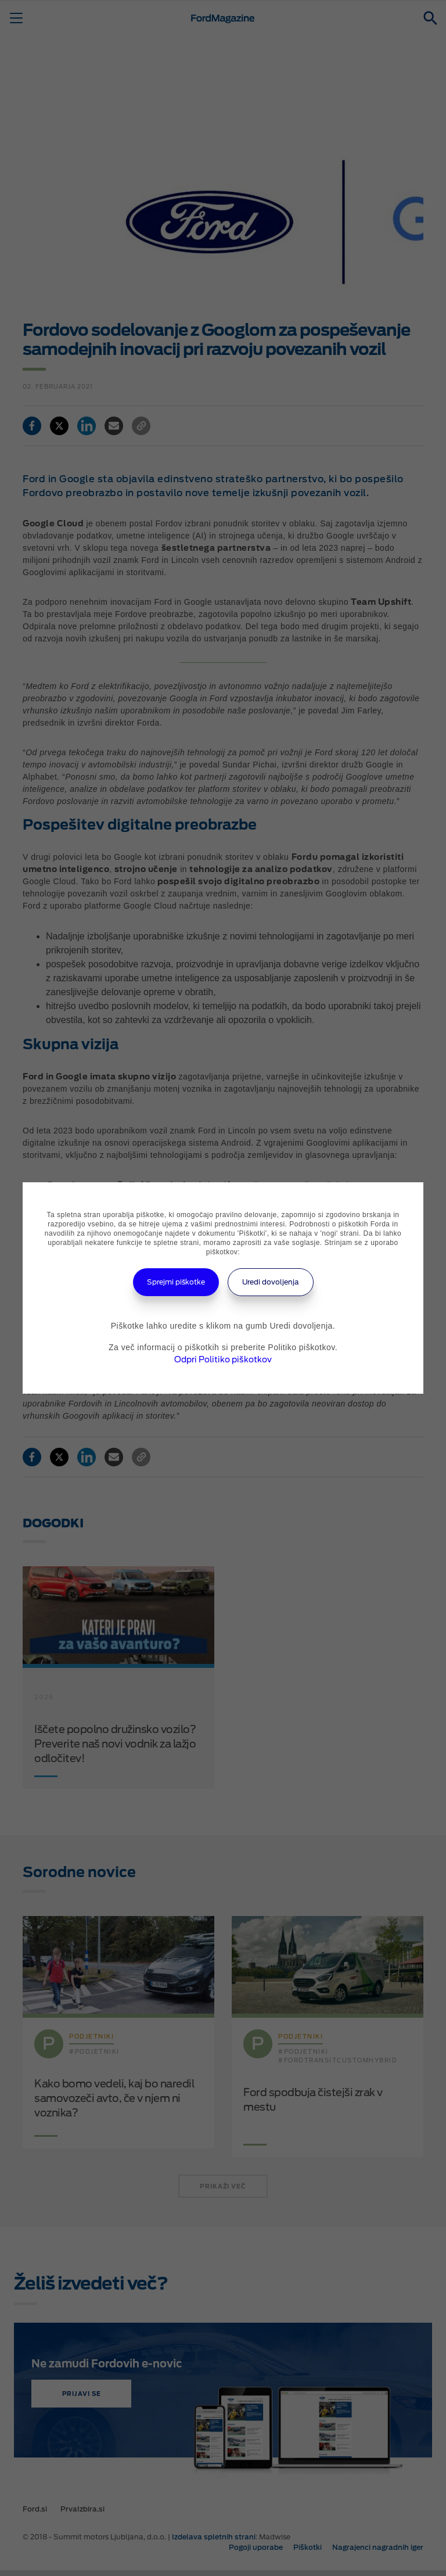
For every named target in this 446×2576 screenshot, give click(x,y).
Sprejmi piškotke (176, 1282)
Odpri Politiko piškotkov (223, 1359)
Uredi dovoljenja (270, 1282)
